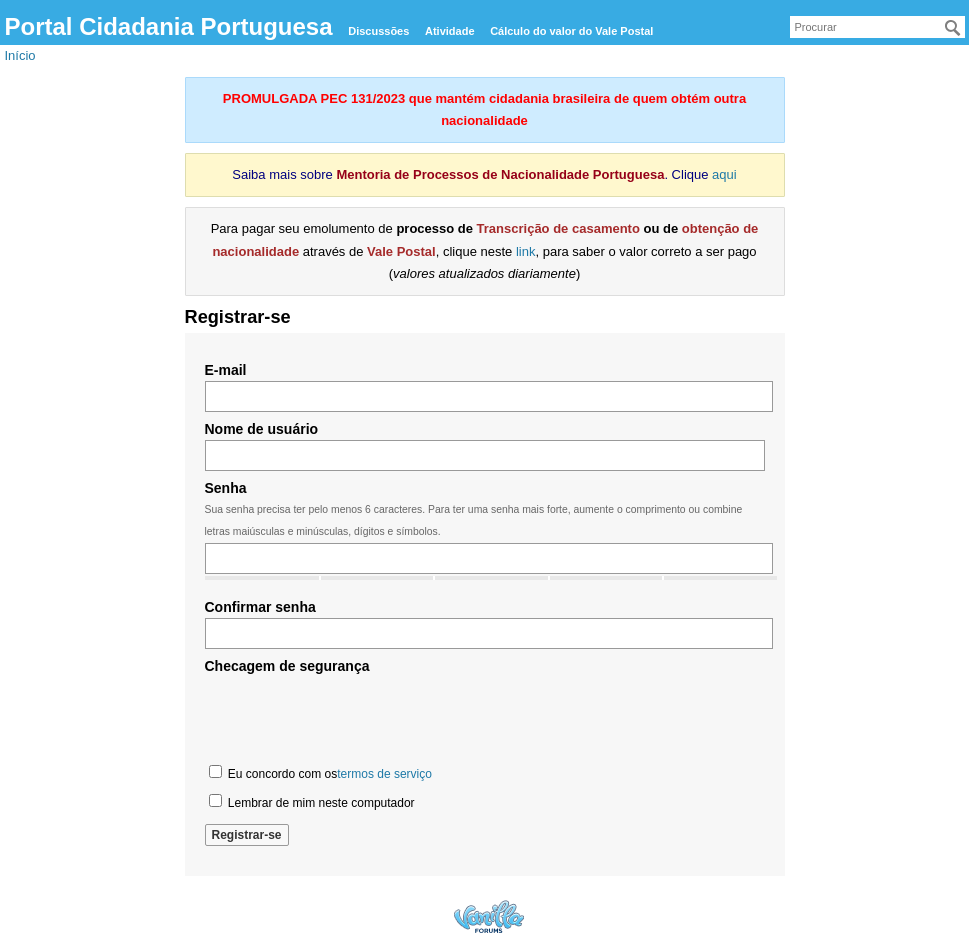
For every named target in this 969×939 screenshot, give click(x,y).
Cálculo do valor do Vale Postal (571, 31)
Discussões (378, 31)
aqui (724, 174)
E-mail (226, 370)
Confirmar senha (260, 607)
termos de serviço (384, 774)
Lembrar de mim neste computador (312, 802)
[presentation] (357, 717)
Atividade (450, 31)
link (526, 251)
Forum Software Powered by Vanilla (489, 916)
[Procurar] (953, 28)
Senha (226, 488)
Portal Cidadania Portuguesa (169, 26)
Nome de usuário (262, 429)
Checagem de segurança (287, 666)
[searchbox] (877, 27)
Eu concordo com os (320, 773)
